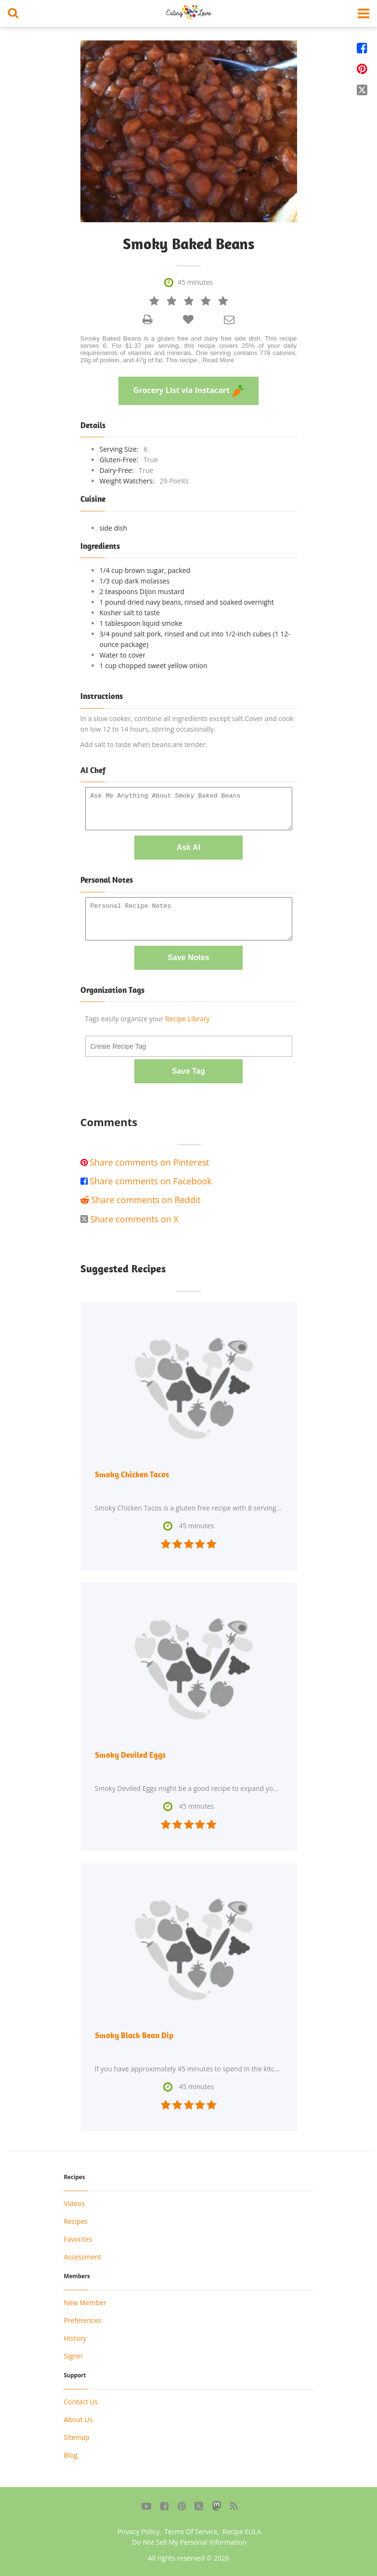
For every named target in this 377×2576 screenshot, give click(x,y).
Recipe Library (187, 1018)
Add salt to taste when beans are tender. (144, 744)
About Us (78, 2419)
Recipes (76, 2221)
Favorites (78, 2239)
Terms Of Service (190, 2531)
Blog (71, 2455)
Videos (74, 2203)
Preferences (82, 2320)
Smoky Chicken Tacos (132, 1474)
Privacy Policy (138, 2531)
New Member (85, 2302)
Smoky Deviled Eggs (130, 1755)
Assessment (82, 2256)
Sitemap (76, 2437)
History (75, 2338)
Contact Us (81, 2401)
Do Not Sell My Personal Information (189, 2542)
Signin (73, 2355)
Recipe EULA (241, 2531)
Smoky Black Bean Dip (134, 2035)
